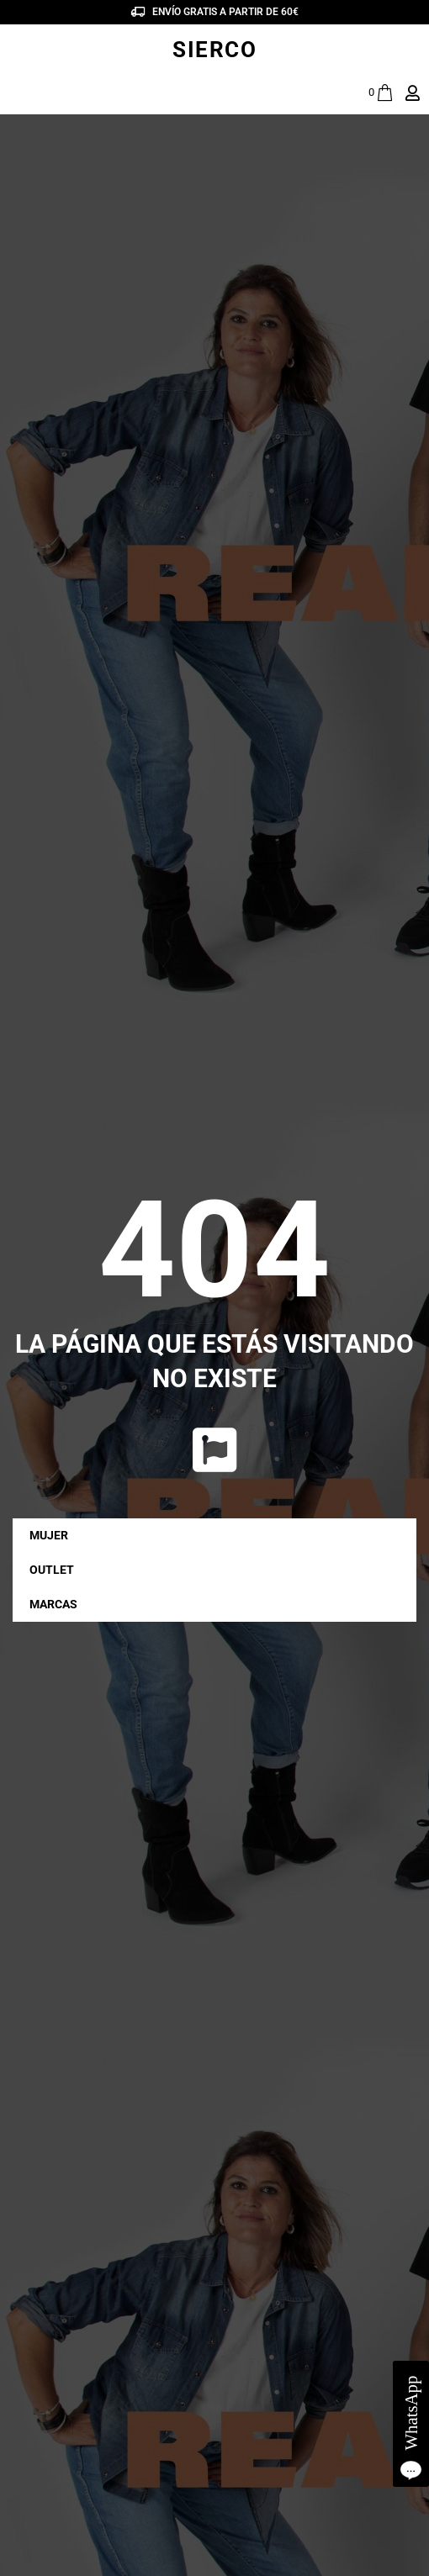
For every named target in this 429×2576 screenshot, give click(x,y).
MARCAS (57, 1604)
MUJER (53, 1535)
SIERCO (214, 49)
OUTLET (51, 1569)
